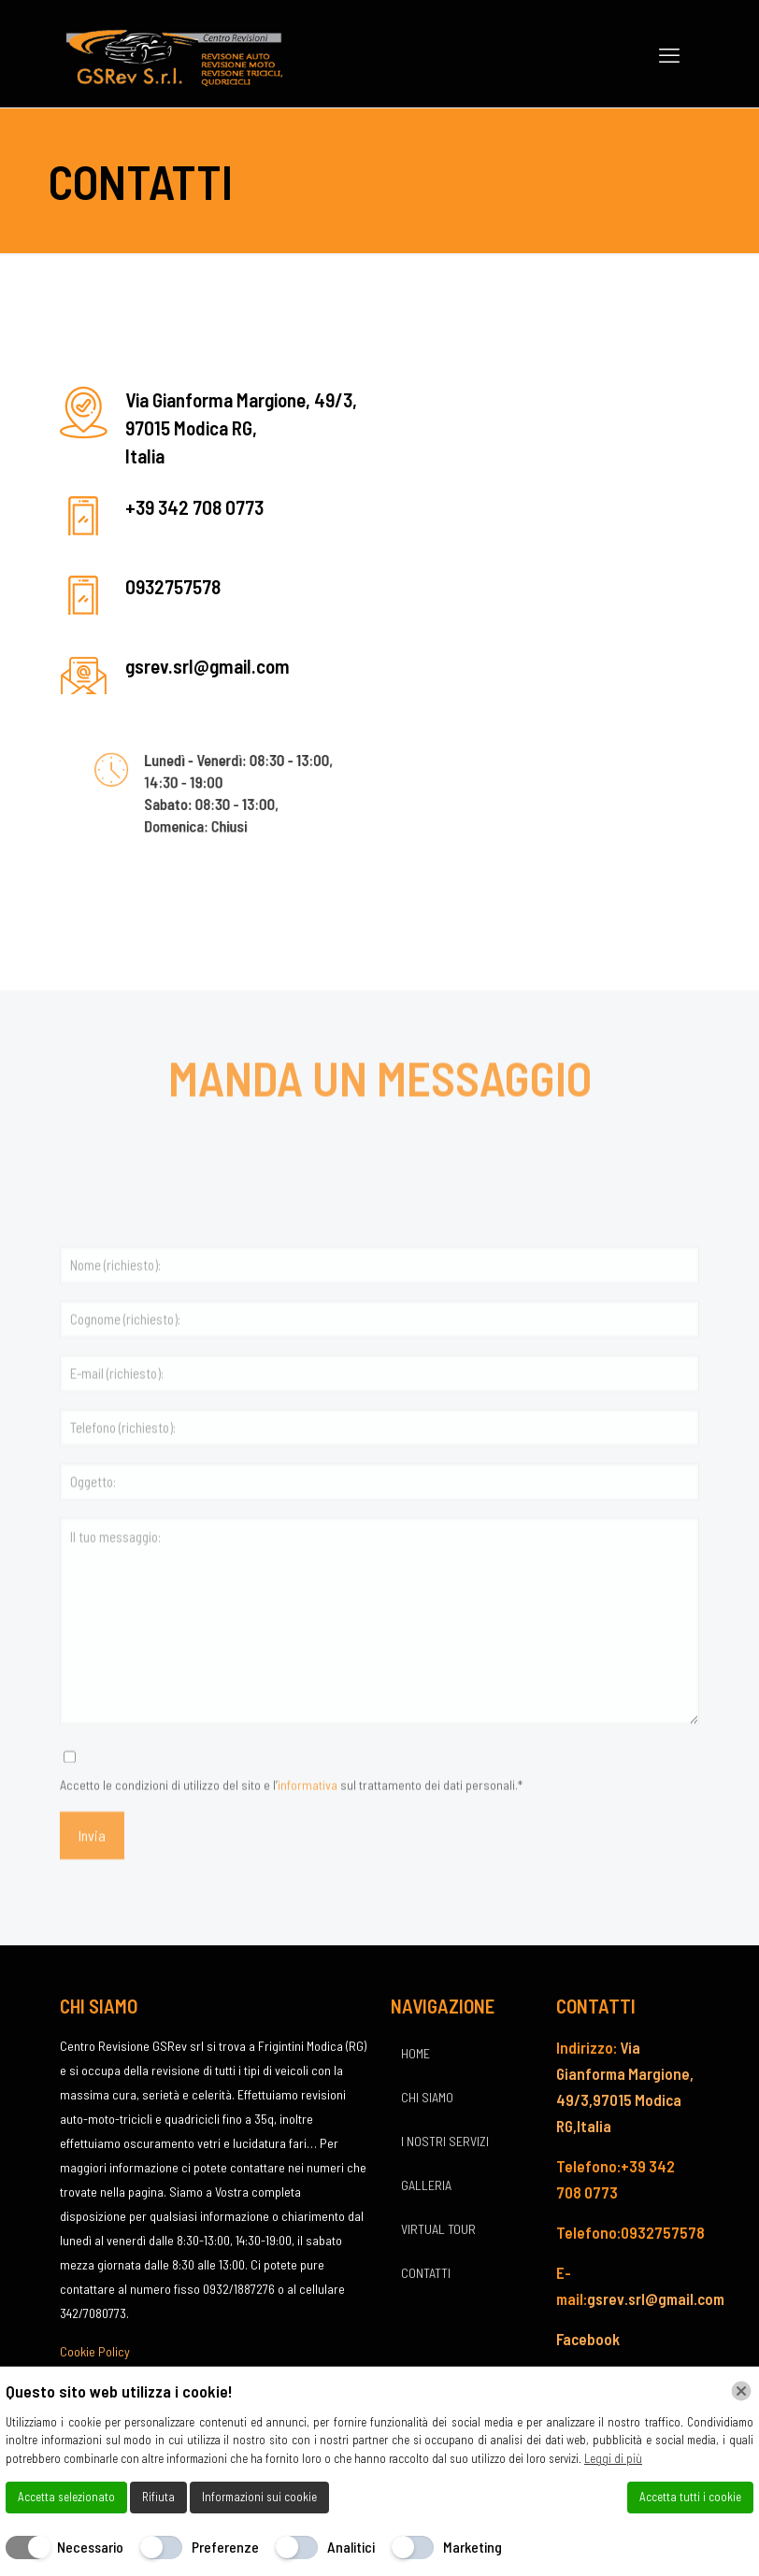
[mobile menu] (669, 54)
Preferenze (225, 2546)
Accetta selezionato (66, 2496)
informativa (307, 1842)
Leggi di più (613, 2458)
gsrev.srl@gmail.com (207, 665)
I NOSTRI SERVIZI (445, 2141)
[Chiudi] (741, 2391)
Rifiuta (158, 2496)
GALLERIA (426, 2185)
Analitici (351, 2546)
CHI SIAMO (427, 2097)
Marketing (472, 2546)
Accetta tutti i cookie (690, 2496)
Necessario (90, 2546)
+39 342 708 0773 (194, 507)
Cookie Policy (95, 2351)
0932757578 (173, 586)
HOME (415, 2053)
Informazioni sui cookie (259, 2496)
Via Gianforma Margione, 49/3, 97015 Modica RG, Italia (241, 427)
